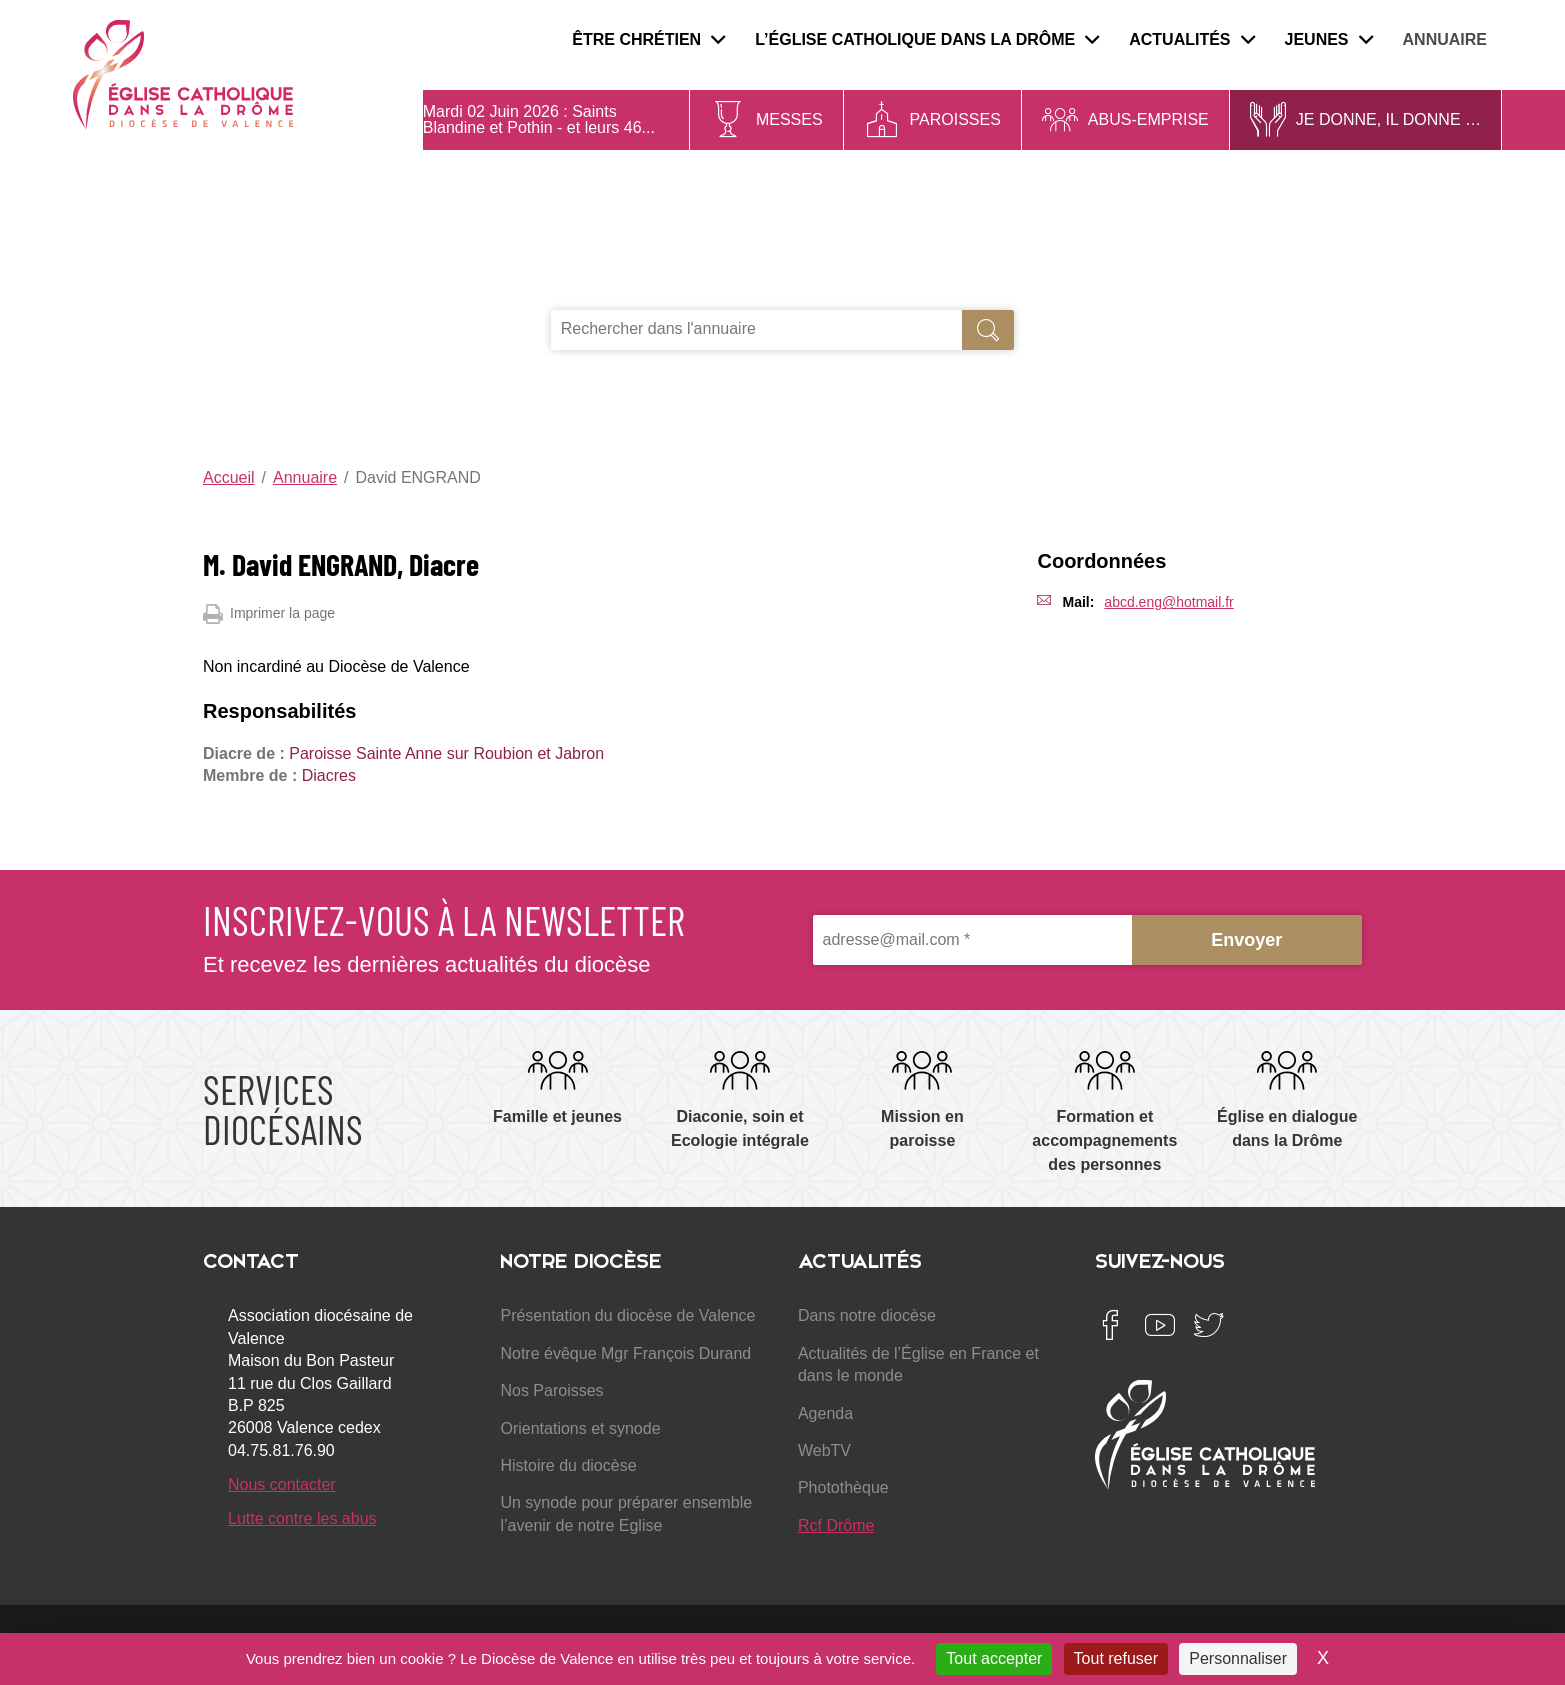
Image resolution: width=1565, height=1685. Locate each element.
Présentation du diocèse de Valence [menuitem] (627, 1315)
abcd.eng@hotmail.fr (1168, 602)
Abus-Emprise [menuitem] (1148, 119)
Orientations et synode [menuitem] (580, 1428)
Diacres (329, 775)
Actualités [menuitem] (1191, 39)
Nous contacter (282, 1484)
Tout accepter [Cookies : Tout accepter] (994, 1658)
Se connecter (1500, 419)
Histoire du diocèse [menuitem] (568, 1465)
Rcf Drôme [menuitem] (836, 1525)
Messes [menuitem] (789, 119)
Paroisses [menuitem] (955, 119)
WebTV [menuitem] (824, 1450)
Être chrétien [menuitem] (648, 39)
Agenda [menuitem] (825, 1413)
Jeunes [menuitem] (1329, 39)
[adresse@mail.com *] (972, 940)
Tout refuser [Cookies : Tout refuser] (1116, 1658)
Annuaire (305, 477)
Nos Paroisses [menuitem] (551, 1390)
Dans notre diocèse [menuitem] (867, 1315)
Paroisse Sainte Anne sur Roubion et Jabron (446, 753)
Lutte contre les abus (302, 1518)
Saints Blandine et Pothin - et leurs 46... (539, 119)
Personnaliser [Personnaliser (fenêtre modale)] (1238, 1658)
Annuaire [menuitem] (1445, 39)
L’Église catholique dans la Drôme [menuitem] (927, 39)
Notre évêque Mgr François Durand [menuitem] (625, 1353)
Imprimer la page (269, 614)
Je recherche (625, 287)
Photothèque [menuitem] (843, 1487)
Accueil (229, 477)
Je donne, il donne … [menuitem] (1388, 119)
